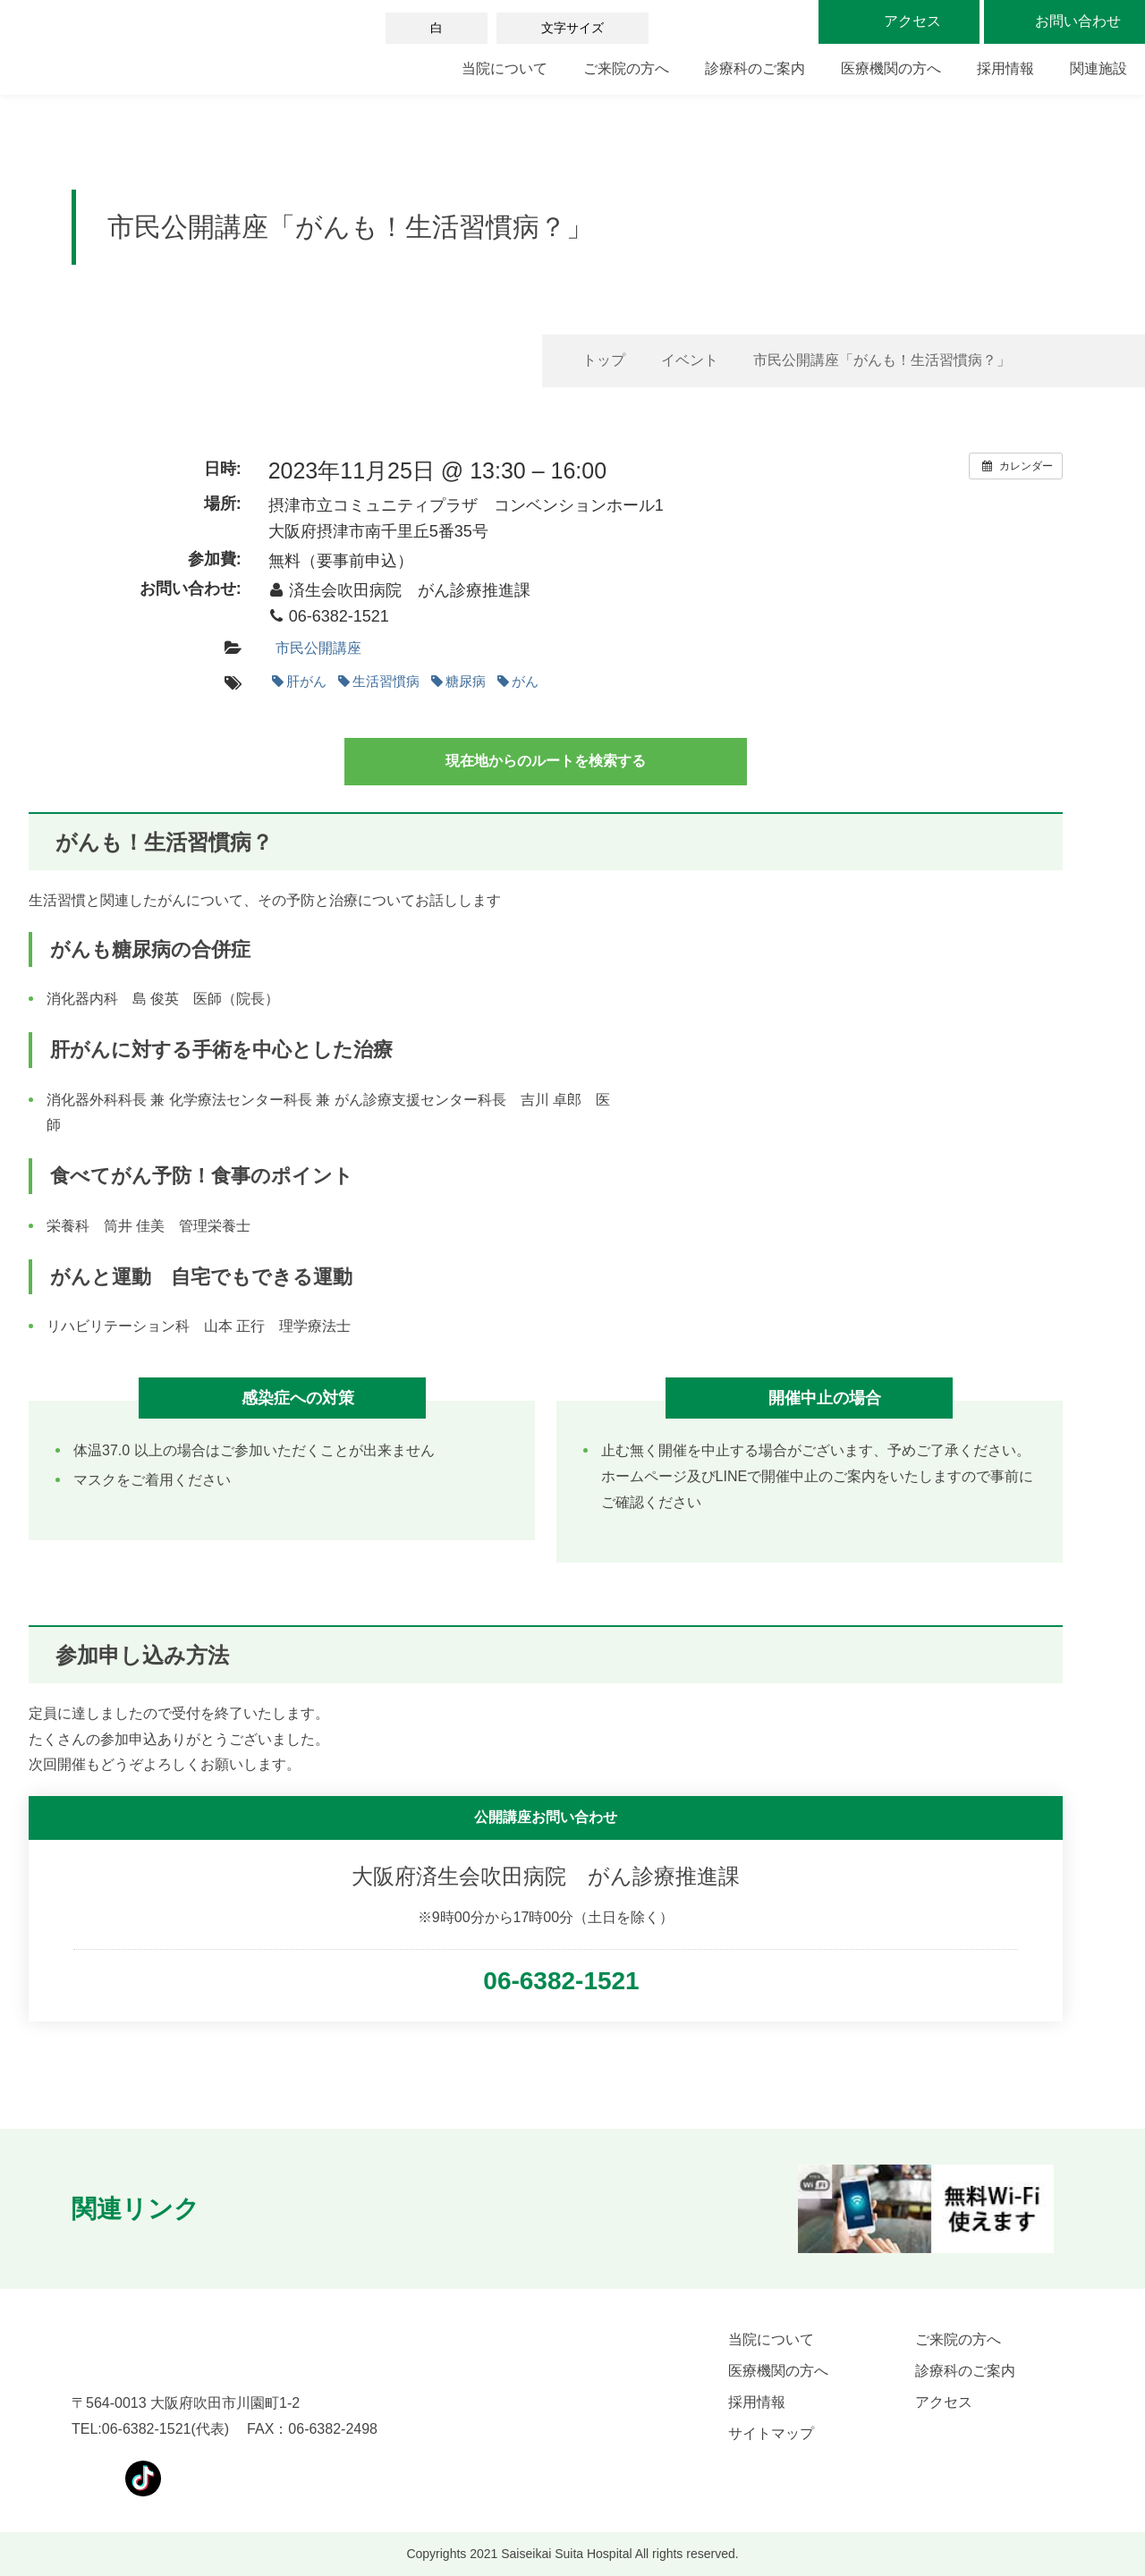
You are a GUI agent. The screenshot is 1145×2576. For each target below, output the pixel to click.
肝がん (299, 681)
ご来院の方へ (626, 68)
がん (518, 681)
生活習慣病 (379, 681)
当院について (504, 68)
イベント (689, 360)
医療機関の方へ (891, 68)
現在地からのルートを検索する (545, 760)
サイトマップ (771, 2433)
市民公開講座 (318, 648)
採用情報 (1005, 68)
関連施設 (1098, 68)
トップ (603, 360)
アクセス (943, 2402)
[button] (252, 2209)
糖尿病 (458, 681)
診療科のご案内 (755, 68)
